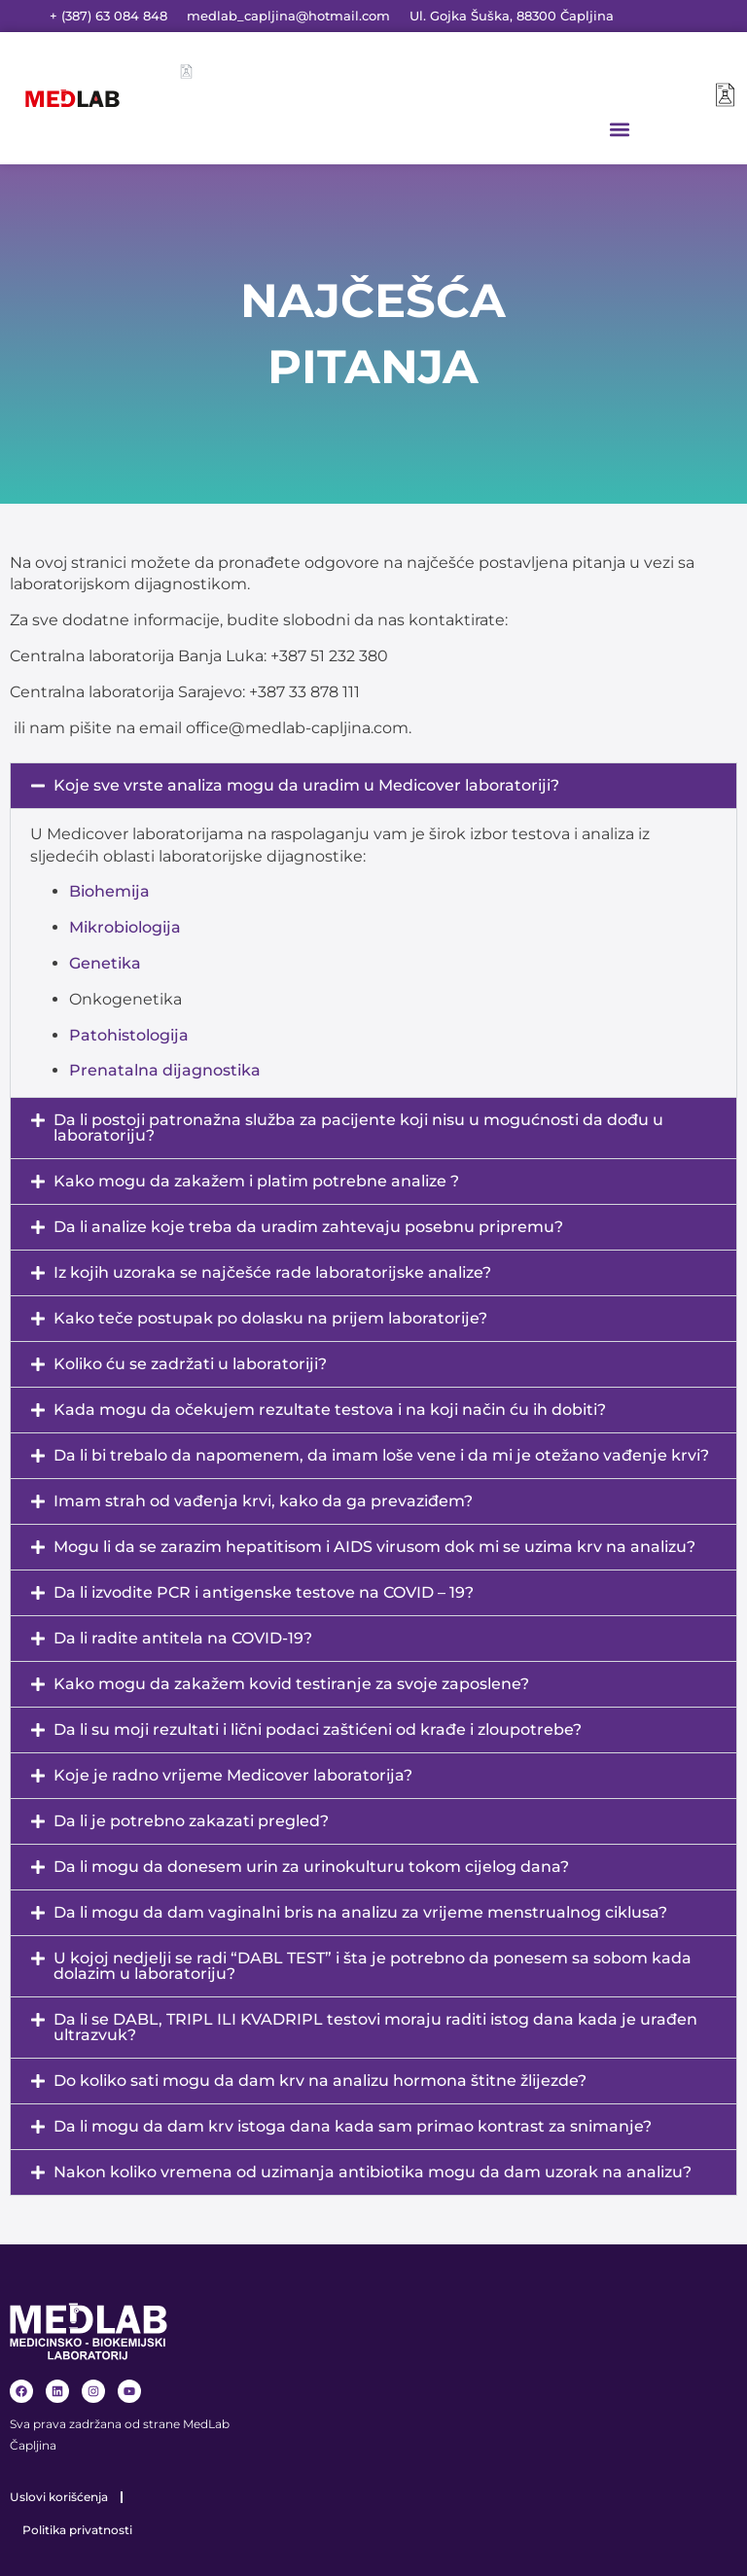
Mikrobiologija (125, 927)
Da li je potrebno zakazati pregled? (191, 1821)
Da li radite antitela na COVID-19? (182, 1638)
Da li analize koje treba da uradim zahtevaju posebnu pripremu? (308, 1226)
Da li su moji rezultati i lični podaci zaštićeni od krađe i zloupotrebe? (317, 1729)
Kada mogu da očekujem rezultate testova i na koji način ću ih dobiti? (329, 1409)
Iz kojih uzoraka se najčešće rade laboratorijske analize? (272, 1272)
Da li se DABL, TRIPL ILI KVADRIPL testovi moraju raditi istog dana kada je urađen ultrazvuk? (375, 2027)
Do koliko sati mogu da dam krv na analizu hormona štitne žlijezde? (320, 2080)
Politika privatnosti (77, 2530)
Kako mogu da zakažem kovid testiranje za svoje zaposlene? (291, 1684)
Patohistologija (129, 1035)
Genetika (105, 963)
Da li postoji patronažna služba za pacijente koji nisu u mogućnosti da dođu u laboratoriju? (358, 1128)
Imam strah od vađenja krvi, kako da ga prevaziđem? (263, 1501)
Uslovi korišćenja (59, 2496)
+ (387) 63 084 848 (108, 15)
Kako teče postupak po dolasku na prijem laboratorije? (270, 1318)
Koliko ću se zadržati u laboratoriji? (190, 1364)
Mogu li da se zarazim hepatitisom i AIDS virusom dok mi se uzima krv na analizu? (374, 1546)
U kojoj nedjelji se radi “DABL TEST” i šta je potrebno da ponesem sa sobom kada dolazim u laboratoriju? (372, 1966)
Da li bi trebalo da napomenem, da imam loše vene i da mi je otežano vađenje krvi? (381, 1455)
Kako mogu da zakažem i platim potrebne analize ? (256, 1181)
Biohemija (109, 891)
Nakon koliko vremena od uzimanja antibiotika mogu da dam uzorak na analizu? (372, 2172)
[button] (619, 129)
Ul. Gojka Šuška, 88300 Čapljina (511, 15)
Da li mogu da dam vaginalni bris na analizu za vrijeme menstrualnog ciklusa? (360, 1912)
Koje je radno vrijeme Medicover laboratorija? (232, 1775)
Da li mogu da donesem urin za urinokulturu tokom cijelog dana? (311, 1866)
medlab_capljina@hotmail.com (288, 15)
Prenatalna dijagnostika (165, 1070)
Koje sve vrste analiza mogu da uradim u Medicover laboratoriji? (306, 785)
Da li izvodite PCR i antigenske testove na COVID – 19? (263, 1592)
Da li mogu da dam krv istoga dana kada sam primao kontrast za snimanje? (352, 2126)
